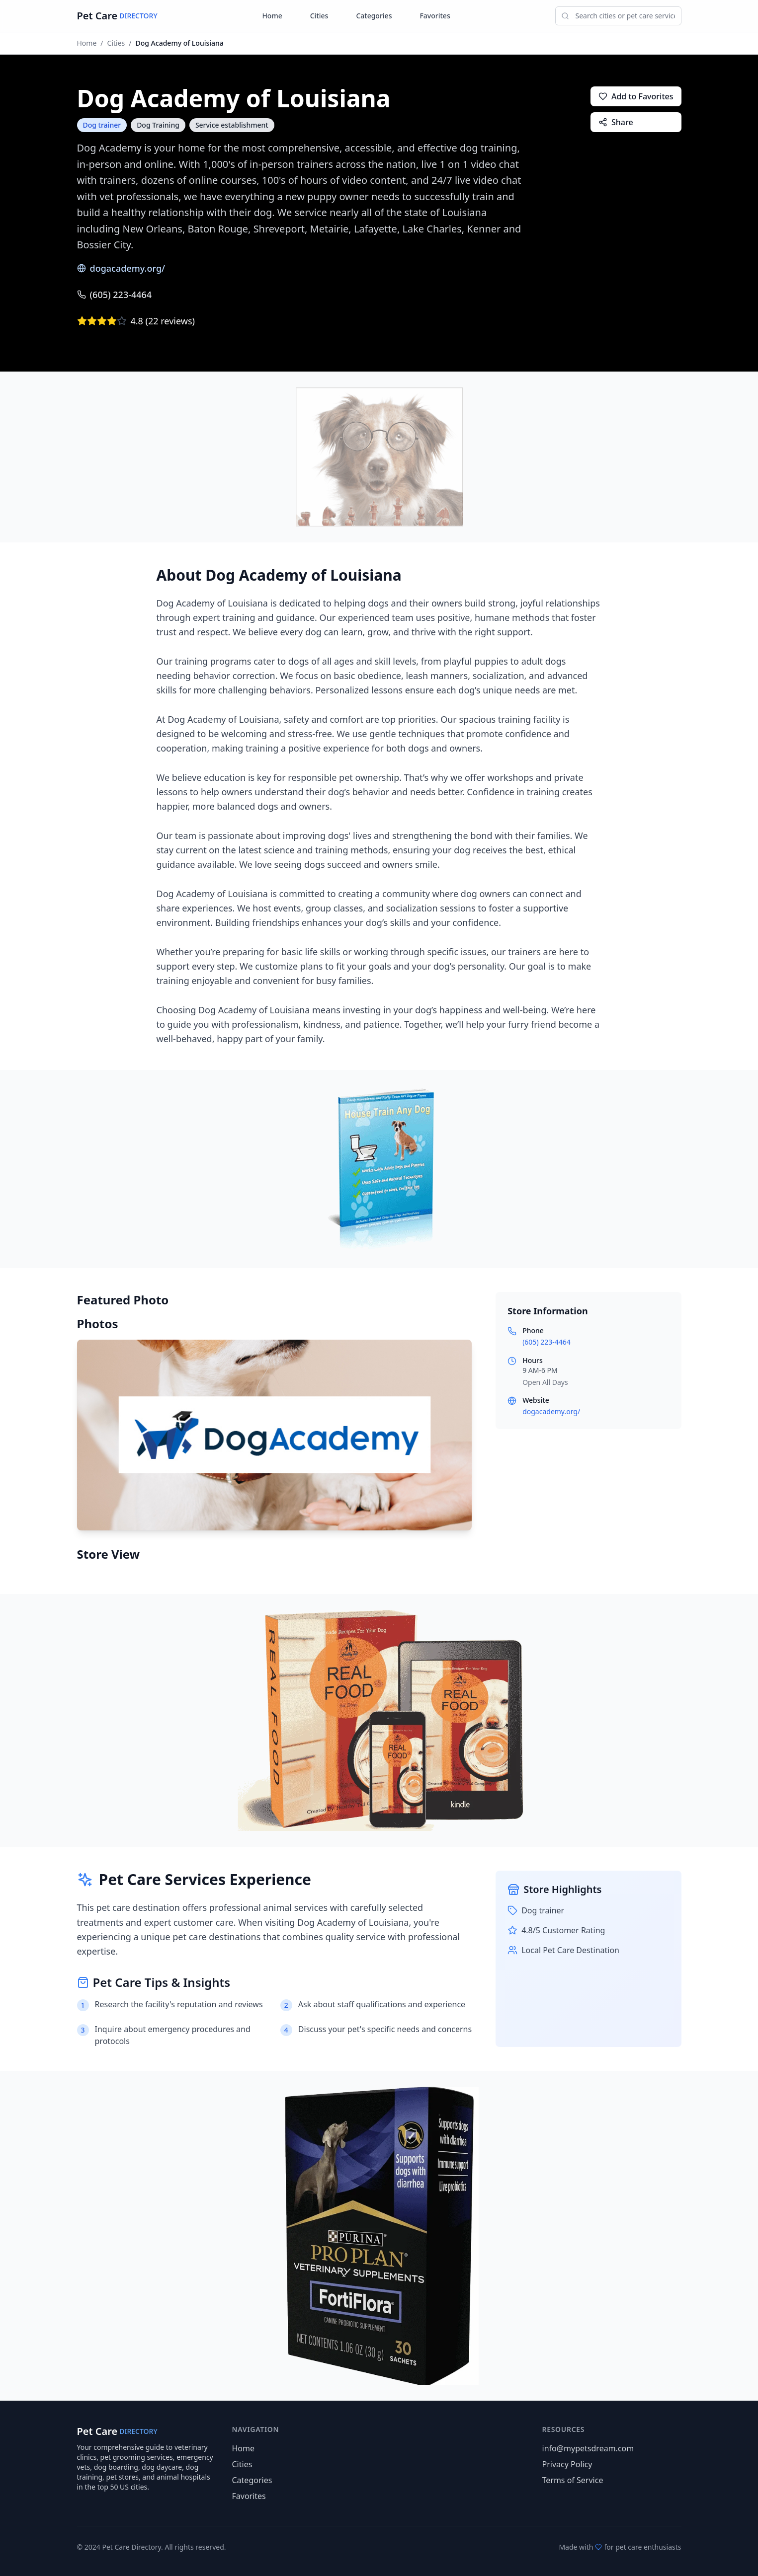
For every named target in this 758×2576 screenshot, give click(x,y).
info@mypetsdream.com (588, 2448)
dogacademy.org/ (121, 268)
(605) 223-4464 (114, 295)
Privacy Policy (567, 2464)
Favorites (435, 15)
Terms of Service (572, 2480)
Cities (319, 15)
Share (615, 122)
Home (272, 15)
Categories (374, 15)
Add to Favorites (636, 96)
